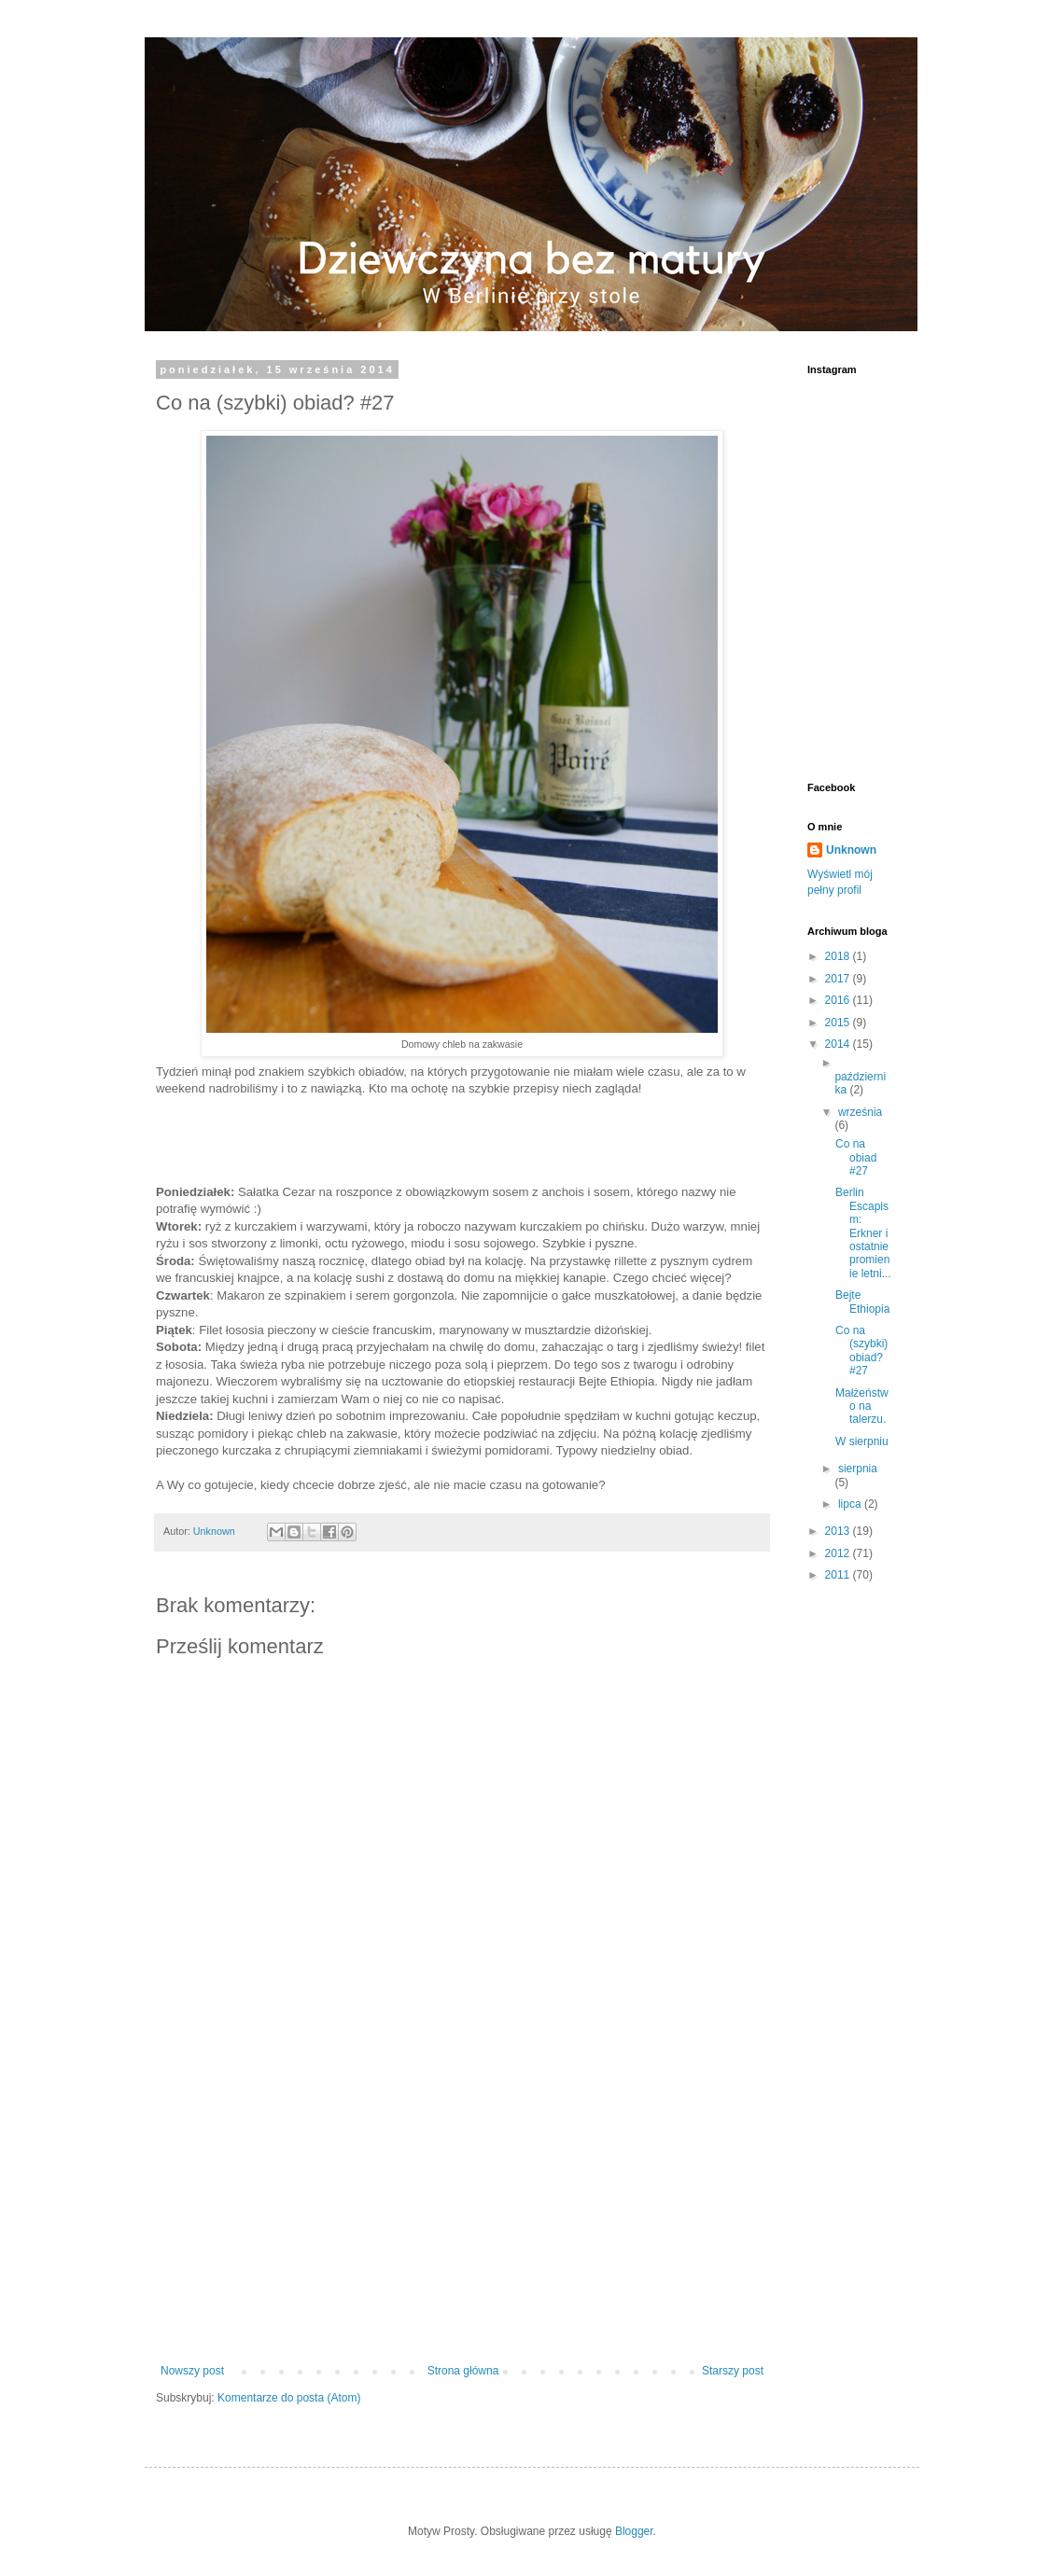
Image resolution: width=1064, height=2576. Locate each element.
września (860, 1112)
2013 (839, 1531)
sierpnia (857, 1468)
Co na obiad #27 (855, 1157)
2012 (839, 1553)
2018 (839, 956)
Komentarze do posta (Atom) (288, 2397)
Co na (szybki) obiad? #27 (861, 1350)
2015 (839, 1022)
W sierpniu (862, 1441)
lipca (851, 1504)
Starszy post (732, 2370)
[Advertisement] (462, 2210)
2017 (839, 978)
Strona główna (463, 2370)
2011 (839, 1574)
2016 (839, 1000)
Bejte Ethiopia (862, 1301)
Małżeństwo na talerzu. (862, 1406)
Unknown (215, 1531)
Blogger (634, 2531)
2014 (839, 1044)
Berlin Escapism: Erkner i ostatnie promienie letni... (863, 1232)
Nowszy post (192, 2370)
